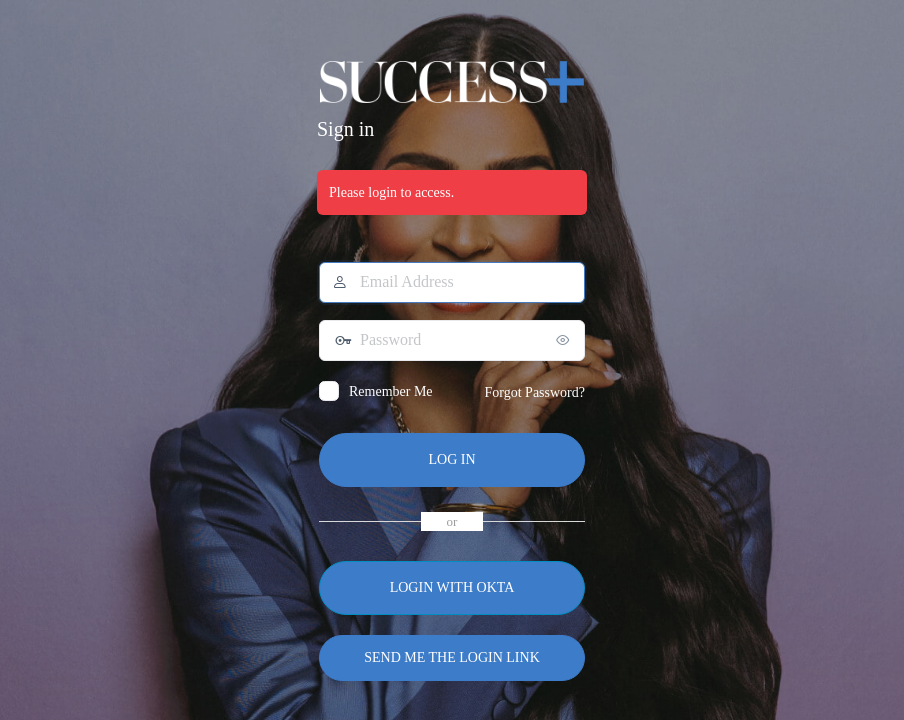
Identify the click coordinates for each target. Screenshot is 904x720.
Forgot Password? (535, 392)
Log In (451, 459)
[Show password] (565, 340)
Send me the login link (452, 657)
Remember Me (391, 391)
